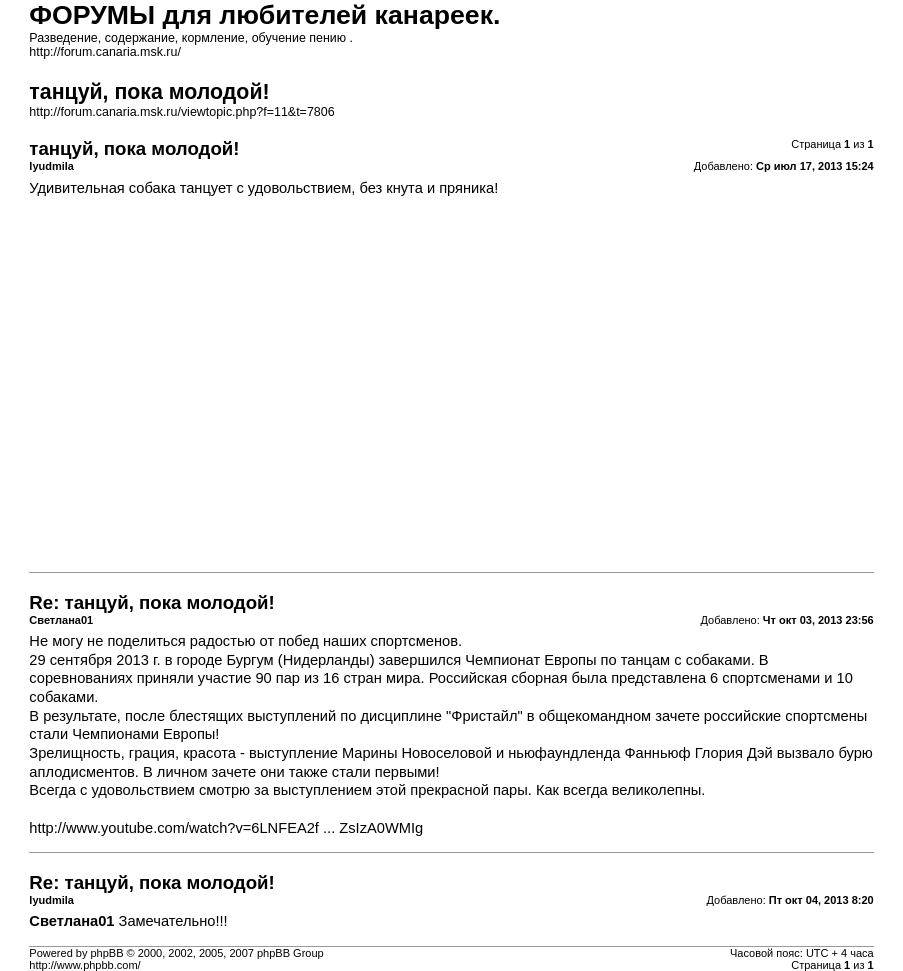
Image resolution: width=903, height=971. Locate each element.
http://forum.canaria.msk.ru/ (105, 52)
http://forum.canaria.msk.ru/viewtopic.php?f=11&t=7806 (181, 112)
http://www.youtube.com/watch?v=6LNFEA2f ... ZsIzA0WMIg (226, 828)
